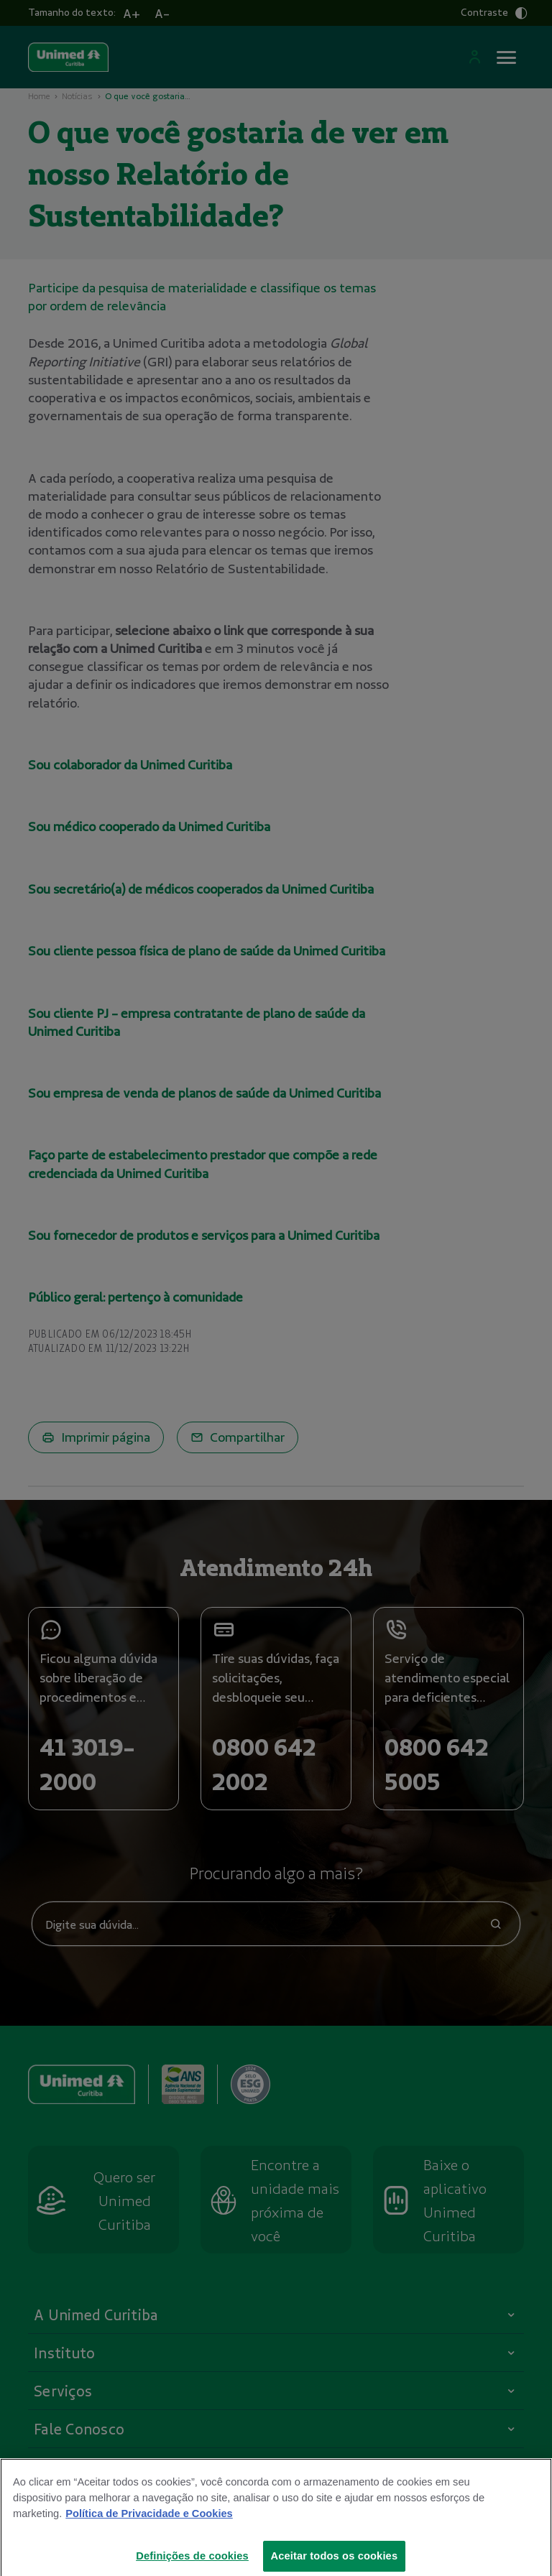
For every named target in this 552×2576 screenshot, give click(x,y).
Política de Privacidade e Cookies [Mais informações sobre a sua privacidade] (148, 2524)
